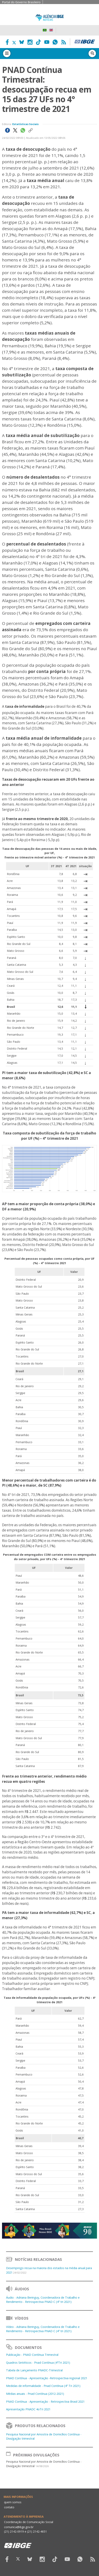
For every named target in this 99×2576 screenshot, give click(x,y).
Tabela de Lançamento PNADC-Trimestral (34, 2370)
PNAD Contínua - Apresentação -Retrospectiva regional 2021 (46, 2378)
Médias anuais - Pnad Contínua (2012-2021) (35, 2394)
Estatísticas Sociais (25, 124)
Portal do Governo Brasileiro (21, 2)
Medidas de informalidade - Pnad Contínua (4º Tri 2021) (43, 2386)
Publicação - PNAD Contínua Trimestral (32, 2355)
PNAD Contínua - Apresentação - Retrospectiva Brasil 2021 (45, 2401)
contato (9, 2507)
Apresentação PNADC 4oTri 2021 (28, 2409)
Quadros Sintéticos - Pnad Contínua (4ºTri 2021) (38, 2362)
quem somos (12, 2502)
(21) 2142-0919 (14, 2531)
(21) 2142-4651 (37, 2531)
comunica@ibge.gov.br (19, 2527)
